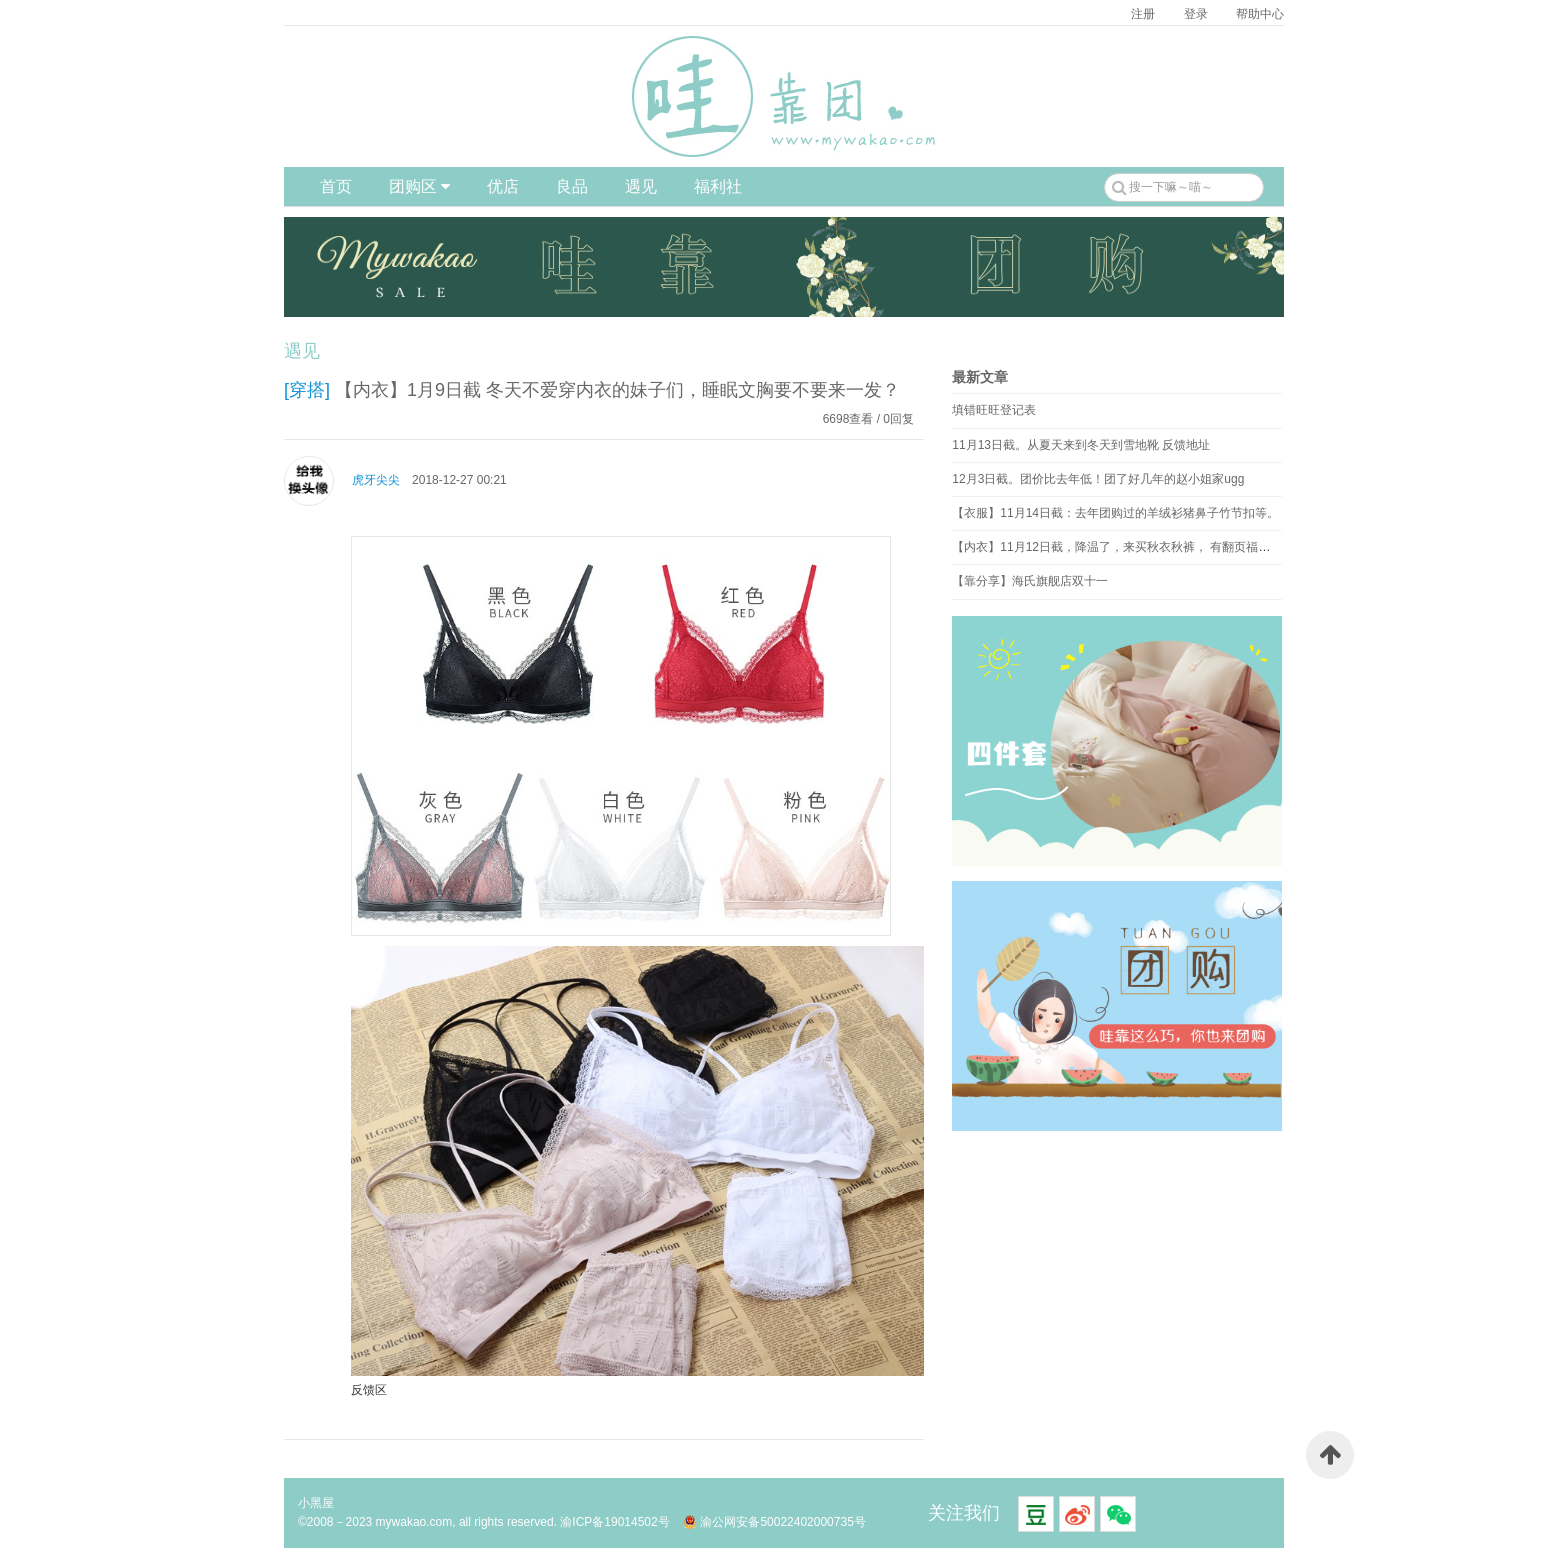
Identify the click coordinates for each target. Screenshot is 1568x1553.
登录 (1196, 14)
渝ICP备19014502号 (614, 1522)
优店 (503, 186)
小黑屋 (316, 1503)
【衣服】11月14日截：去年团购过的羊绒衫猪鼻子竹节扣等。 (1115, 513)
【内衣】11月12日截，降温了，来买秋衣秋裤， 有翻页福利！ (1117, 547)
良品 (572, 186)
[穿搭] (307, 390)
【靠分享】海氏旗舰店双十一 (1030, 581)
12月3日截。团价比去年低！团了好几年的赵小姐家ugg (1098, 479)
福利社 (718, 186)
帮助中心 (1260, 14)
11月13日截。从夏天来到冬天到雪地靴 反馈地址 (1081, 445)
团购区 (419, 186)
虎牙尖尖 (376, 480)
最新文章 (980, 377)
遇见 (641, 186)
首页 (336, 186)
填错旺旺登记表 (994, 410)
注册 (1143, 14)
